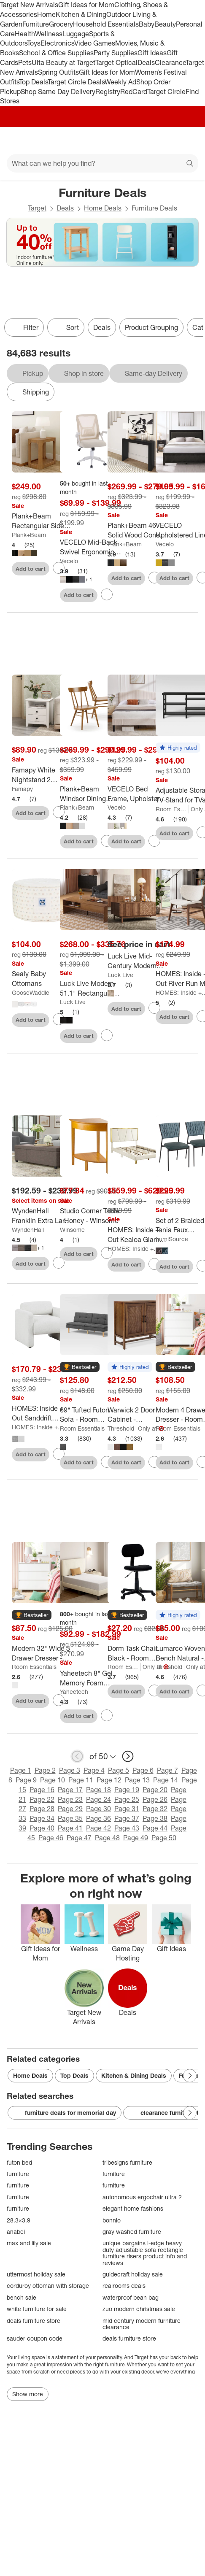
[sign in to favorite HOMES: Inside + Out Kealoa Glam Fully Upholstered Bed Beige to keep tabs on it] (154, 1264)
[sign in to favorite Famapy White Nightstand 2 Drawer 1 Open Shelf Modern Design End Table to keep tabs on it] (59, 812)
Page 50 (163, 1837)
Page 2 (45, 1770)
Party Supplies (116, 53)
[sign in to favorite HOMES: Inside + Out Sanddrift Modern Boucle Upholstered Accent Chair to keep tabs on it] (59, 1454)
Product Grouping (151, 327)
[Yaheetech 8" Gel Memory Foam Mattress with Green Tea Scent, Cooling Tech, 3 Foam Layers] (90, 1678)
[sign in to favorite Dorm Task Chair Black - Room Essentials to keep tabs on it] (154, 1690)
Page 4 (94, 1770)
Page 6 (143, 1770)
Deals (146, 62)
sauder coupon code (34, 2338)
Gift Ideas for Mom (86, 4)
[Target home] (102, 140)
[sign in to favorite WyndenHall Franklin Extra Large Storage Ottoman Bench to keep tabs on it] (59, 1263)
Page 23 (70, 1799)
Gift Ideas (152, 53)
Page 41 (70, 1828)
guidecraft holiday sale (132, 2274)
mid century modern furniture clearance (141, 2323)
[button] (178, 748)
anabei (16, 2231)
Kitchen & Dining (81, 14)
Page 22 (42, 1799)
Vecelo (69, 560)
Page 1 (20, 1770)
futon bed (19, 2162)
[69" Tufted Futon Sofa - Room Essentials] (90, 1415)
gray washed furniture (131, 2231)
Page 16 (42, 1789)
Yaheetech (74, 1691)
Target (37, 208)
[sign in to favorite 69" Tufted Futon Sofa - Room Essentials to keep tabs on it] (107, 1462)
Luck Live (73, 1001)
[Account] (165, 140)
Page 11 (80, 1780)
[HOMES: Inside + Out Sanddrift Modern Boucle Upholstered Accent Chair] (42, 1413)
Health (25, 34)
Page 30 (98, 1808)
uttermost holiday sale (36, 2274)
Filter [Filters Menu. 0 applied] (24, 327)
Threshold (121, 1428)
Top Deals (33, 82)
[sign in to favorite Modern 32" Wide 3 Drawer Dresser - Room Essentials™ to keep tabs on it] (59, 1700)
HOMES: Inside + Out (133, 1248)
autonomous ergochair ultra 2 (142, 2197)
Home (46, 14)
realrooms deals (124, 2285)
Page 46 (50, 1837)
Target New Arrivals (29, 4)
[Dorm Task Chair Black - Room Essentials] (138, 1653)
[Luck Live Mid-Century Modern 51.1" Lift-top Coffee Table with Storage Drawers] (138, 961)
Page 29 (70, 1808)
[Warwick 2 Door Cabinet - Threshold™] (138, 1415)
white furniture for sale (37, 2309)
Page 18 (98, 1789)
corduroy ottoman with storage (48, 2285)
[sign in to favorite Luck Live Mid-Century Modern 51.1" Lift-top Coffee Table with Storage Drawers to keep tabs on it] (154, 1008)
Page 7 (167, 1770)
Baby (146, 24)
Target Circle (166, 91)
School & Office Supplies (56, 53)
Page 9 (26, 1780)
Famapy (22, 788)
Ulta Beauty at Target (63, 62)
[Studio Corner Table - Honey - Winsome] (90, 1216)
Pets (25, 62)
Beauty (165, 24)
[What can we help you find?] (102, 163)
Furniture (35, 24)
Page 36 (98, 1818)
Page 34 (42, 1818)
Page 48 (107, 1837)
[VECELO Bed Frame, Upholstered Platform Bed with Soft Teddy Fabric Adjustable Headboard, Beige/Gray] (138, 794)
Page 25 (126, 1799)
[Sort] (65, 327)
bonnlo (111, 2220)
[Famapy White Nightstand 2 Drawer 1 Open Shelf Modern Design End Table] (42, 775)
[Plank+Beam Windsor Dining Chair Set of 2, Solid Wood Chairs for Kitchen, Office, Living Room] (90, 794)
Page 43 (126, 1828)
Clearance (170, 62)
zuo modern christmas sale (138, 2309)
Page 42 (98, 1828)
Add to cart (31, 568)
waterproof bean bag (130, 2297)
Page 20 (155, 1789)
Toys (33, 43)
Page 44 (155, 1828)
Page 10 (52, 1780)
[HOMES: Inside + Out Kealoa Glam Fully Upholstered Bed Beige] (138, 1235)
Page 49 (135, 1837)
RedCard (133, 91)
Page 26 (155, 1799)
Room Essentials (172, 809)
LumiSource (172, 1238)
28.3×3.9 (18, 2220)
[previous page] (77, 1756)
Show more (27, 2394)
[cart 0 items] (187, 140)
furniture (18, 2174)
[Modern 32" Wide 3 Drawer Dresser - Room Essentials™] (42, 1653)
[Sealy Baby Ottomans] (42, 978)
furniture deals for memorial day (64, 2113)
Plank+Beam (29, 534)
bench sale (21, 2297)
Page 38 (155, 1818)
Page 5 (118, 1770)
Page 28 (42, 1808)
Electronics (57, 43)
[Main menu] (17, 140)
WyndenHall (28, 1229)
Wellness (48, 34)
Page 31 (126, 1808)
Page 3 (69, 1770)
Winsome (72, 1229)
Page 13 (137, 1780)
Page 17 (70, 1789)
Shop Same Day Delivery (58, 91)
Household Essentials (106, 24)
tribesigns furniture (127, 2162)
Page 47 (79, 1837)
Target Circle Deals (76, 82)
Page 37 (126, 1818)
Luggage (75, 34)
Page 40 (42, 1828)
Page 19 (126, 1789)
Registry (107, 91)
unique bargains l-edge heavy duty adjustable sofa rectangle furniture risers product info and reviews (144, 2253)
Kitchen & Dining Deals (133, 2075)
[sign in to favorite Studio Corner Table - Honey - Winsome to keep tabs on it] (107, 1253)
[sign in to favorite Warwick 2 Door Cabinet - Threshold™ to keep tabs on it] (154, 1462)
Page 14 (165, 1780)
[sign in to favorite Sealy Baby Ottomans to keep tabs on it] (59, 1019)
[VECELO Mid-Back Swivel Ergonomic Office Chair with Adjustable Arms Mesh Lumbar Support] (90, 547)
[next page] (128, 1756)
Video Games (94, 43)
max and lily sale (29, 2243)
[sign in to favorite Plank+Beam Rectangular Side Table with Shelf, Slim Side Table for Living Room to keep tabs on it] (59, 568)
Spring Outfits (58, 72)
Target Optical (116, 62)
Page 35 (70, 1818)
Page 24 (98, 1799)
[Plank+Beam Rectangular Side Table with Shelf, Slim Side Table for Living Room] (42, 521)
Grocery (61, 24)
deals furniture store (33, 2320)
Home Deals (102, 208)
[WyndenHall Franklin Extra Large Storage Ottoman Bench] (42, 1216)
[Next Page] (190, 2075)
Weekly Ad (120, 82)
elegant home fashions (132, 2208)
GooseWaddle (30, 992)
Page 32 (155, 1808)
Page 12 (109, 1780)
